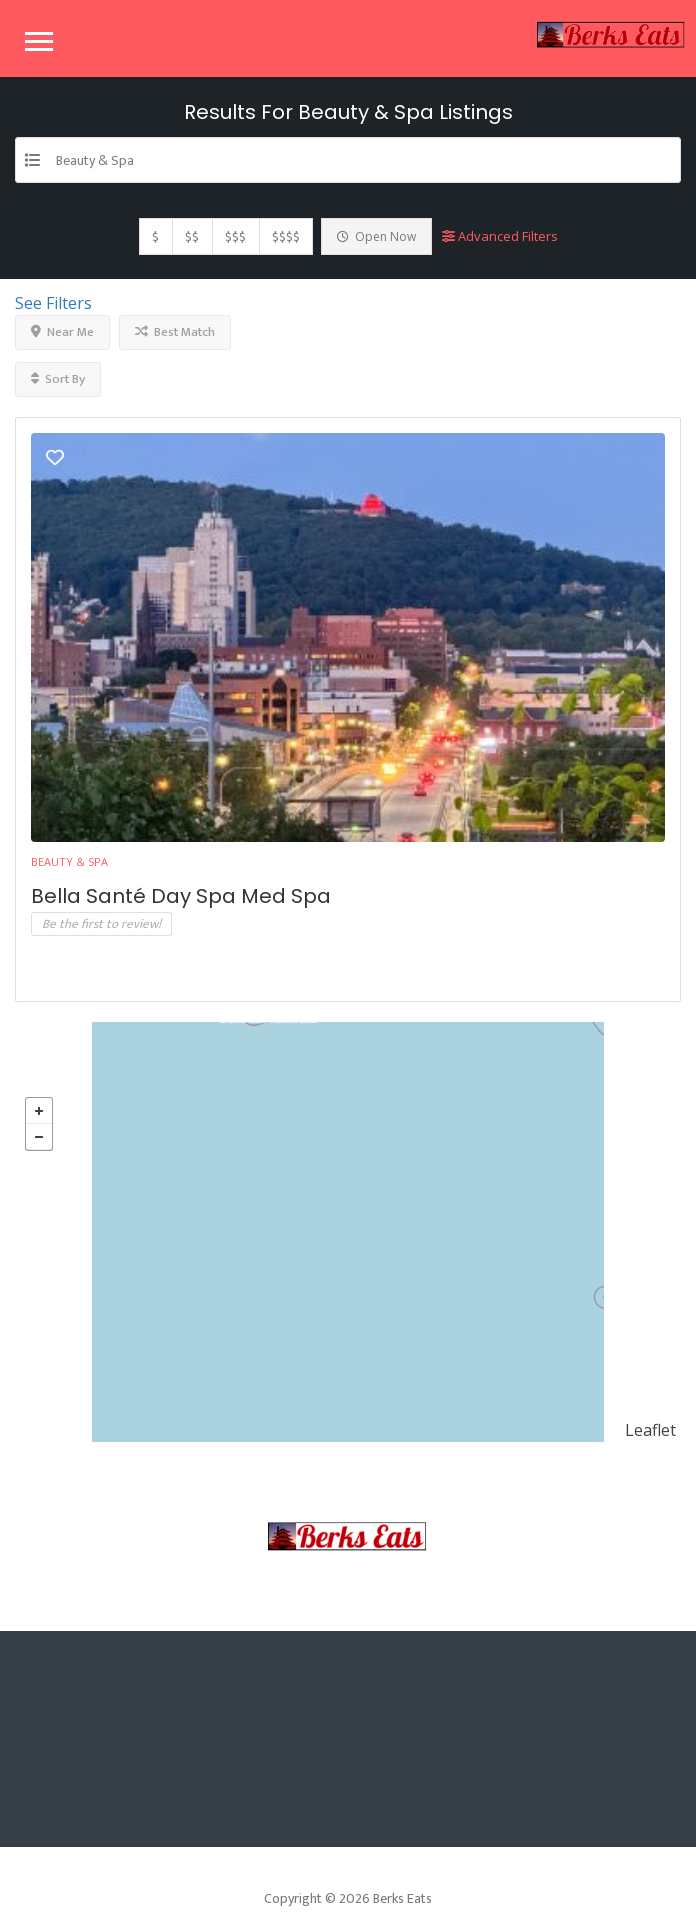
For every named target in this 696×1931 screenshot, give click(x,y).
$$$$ (286, 236)
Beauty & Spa (69, 861)
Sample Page (287, 1606)
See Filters (53, 303)
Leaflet (650, 1430)
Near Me (62, 332)
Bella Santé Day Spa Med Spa (181, 896)
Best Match (175, 332)
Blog (393, 1606)
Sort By (58, 379)
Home (178, 1606)
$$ (192, 236)
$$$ (235, 236)
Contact (483, 1606)
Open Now (376, 236)
